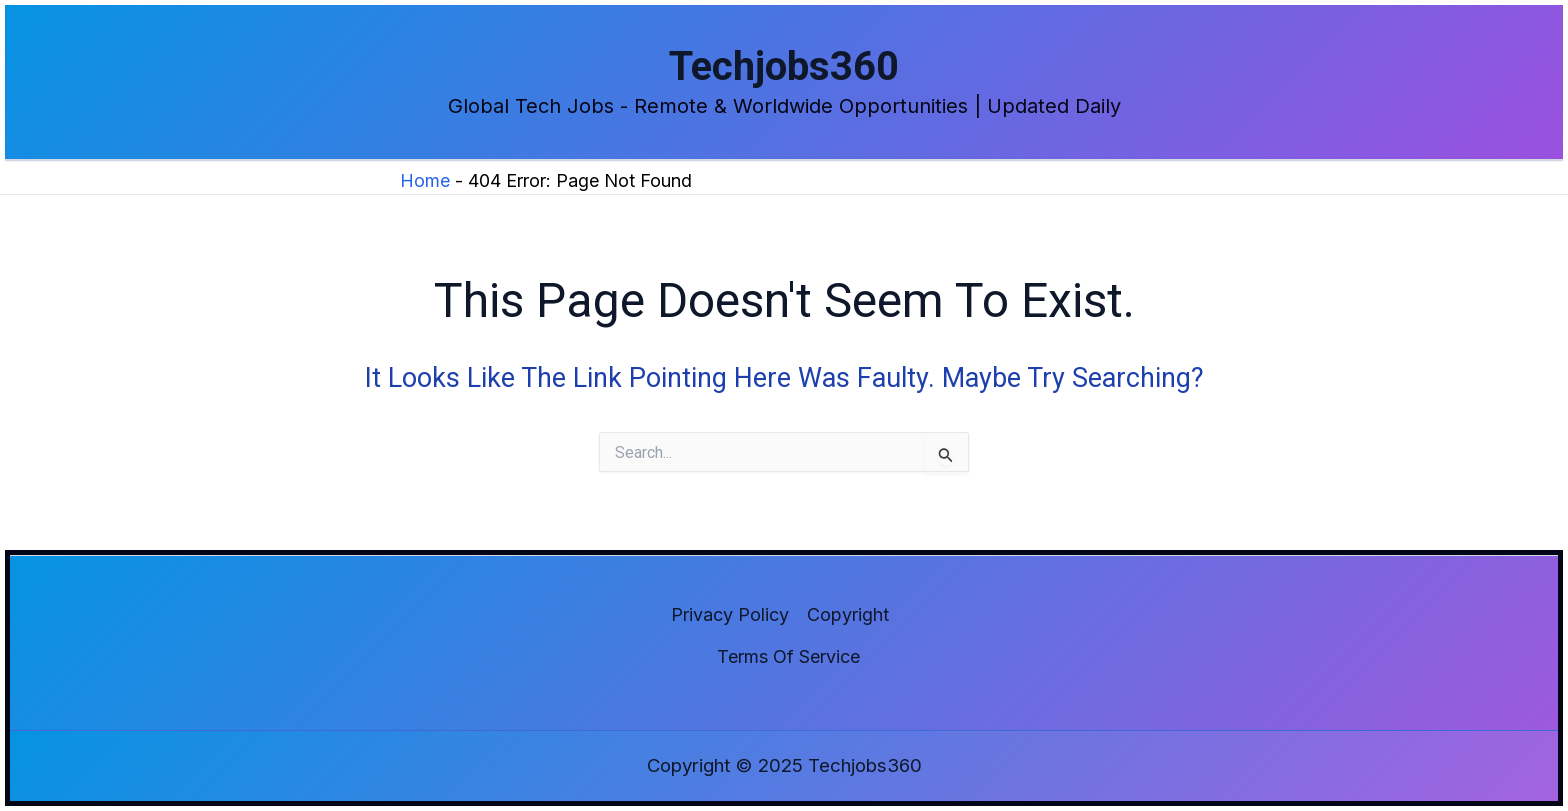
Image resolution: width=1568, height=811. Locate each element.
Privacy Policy (730, 614)
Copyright (848, 614)
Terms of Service (788, 656)
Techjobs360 (784, 66)
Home (425, 180)
